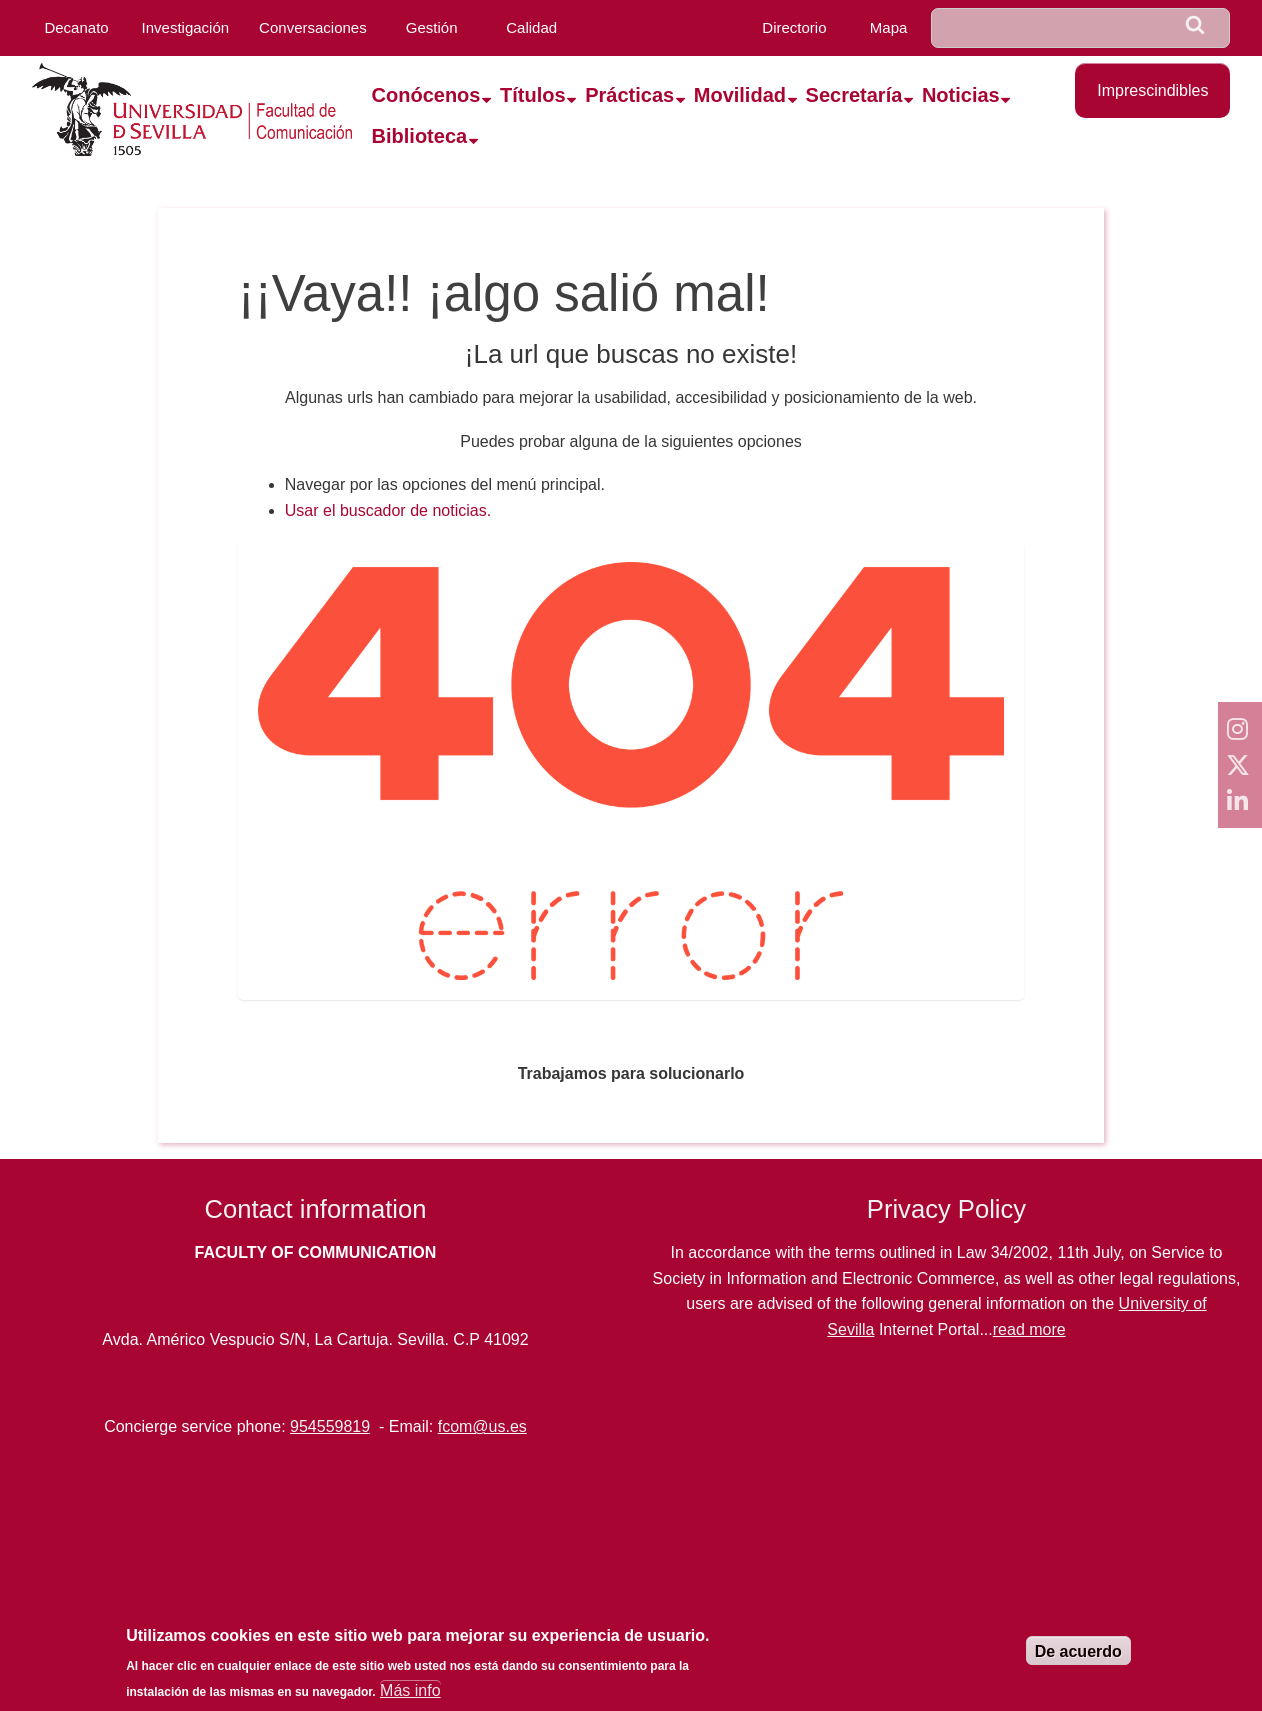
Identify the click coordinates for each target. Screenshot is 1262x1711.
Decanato (76, 27)
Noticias (961, 95)
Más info (410, 1690)
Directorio (794, 27)
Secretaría (854, 95)
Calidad (531, 27)
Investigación (186, 27)
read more (1029, 1329)
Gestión (432, 27)
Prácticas (629, 95)
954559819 (330, 1426)
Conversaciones (313, 27)
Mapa (889, 27)
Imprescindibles (1152, 90)
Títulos (533, 95)
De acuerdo (1078, 1651)
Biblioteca (420, 136)
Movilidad (740, 95)
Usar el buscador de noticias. (388, 510)
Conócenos (426, 95)
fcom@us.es (482, 1426)
